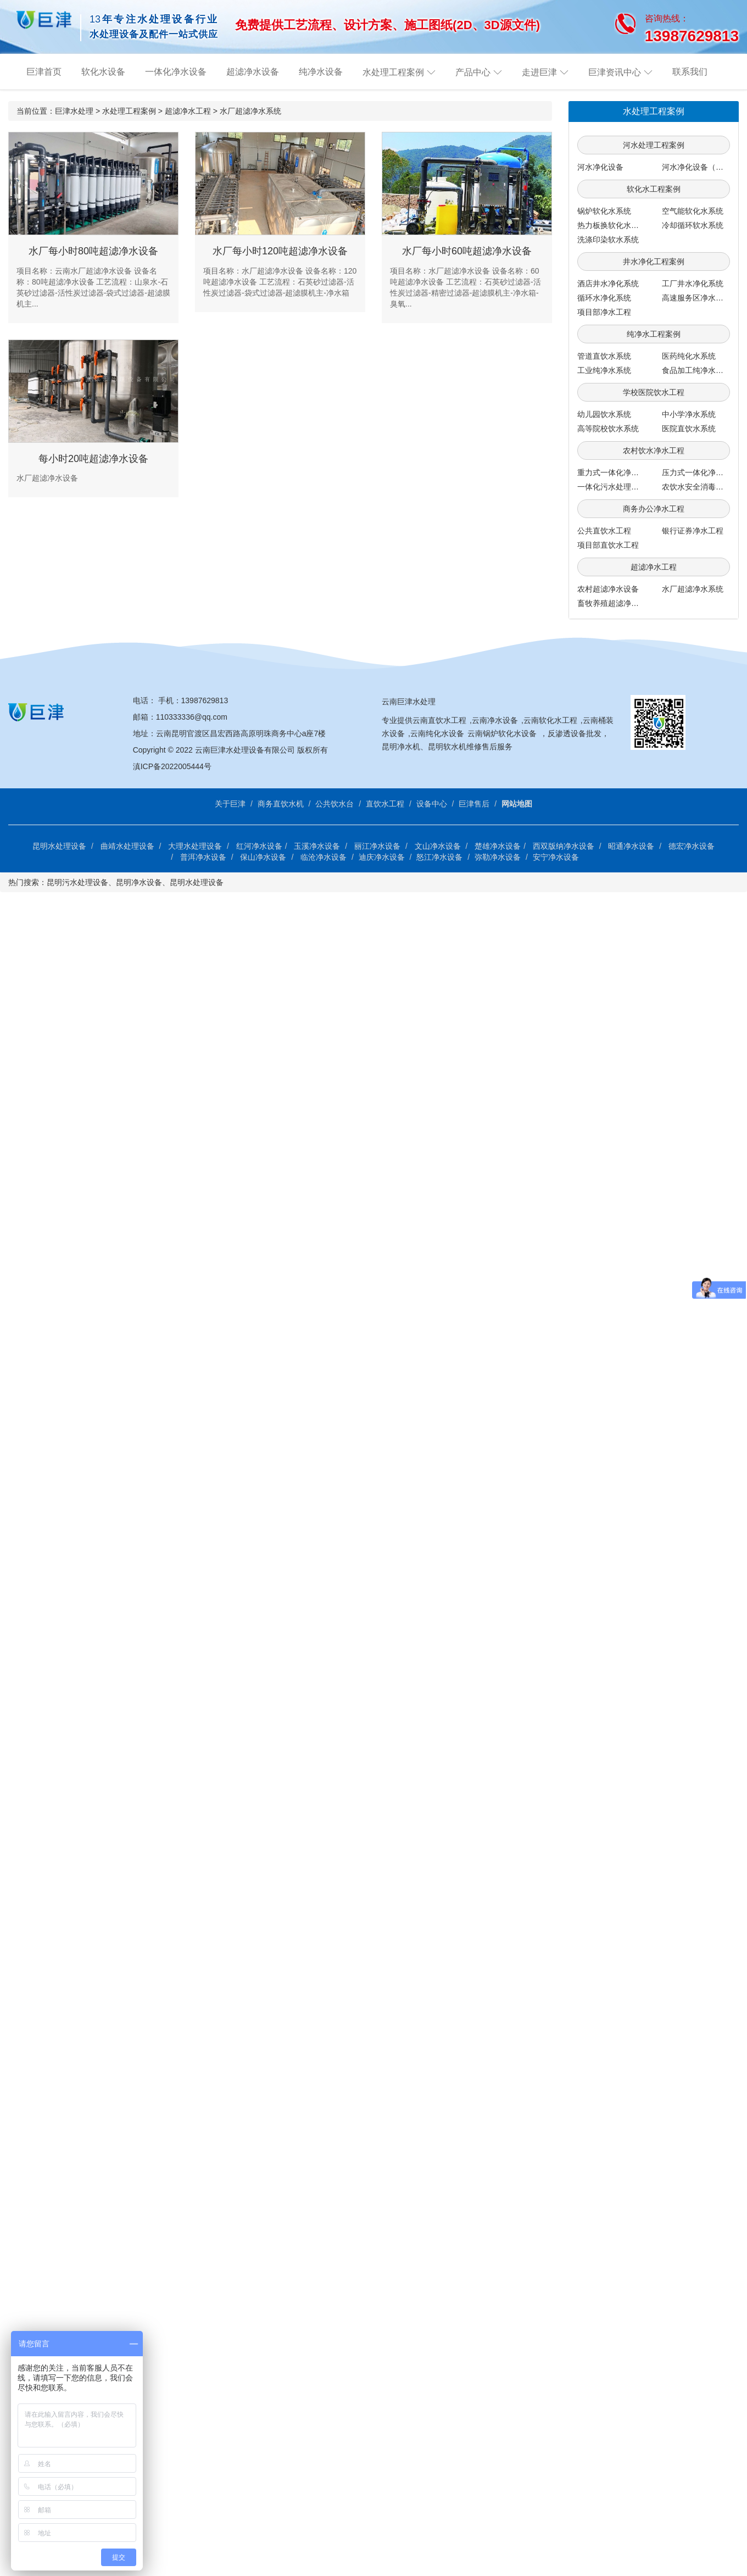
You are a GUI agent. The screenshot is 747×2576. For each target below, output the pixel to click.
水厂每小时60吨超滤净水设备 (467, 251)
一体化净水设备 (176, 71)
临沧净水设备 (323, 857)
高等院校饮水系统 (608, 428)
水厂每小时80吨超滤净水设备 (93, 251)
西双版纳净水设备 (563, 846)
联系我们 (689, 71)
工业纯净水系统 (604, 370)
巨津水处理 (74, 111)
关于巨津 (230, 803)
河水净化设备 (600, 167)
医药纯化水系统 (689, 356)
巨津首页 (44, 71)
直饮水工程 (385, 803)
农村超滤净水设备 (608, 589)
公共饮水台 (334, 803)
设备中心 (431, 803)
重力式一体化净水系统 (615, 472)
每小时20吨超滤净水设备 (93, 458)
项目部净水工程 (604, 312)
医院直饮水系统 (689, 428)
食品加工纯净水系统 (696, 370)
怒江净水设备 (439, 857)
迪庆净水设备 (382, 857)
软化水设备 (103, 71)
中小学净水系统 (689, 414)
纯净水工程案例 (654, 334)
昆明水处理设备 (59, 846)
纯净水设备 (321, 71)
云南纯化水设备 (437, 733)
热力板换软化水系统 (611, 225)
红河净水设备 (259, 846)
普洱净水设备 (203, 857)
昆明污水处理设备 (77, 882)
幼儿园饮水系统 (604, 414)
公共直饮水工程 (604, 530)
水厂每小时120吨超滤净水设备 (280, 251)
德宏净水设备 (691, 846)
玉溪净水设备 (317, 846)
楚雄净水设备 (498, 846)
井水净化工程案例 (653, 261)
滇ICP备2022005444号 (172, 766)
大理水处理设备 (195, 846)
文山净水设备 (438, 846)
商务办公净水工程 (653, 508)
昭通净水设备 (631, 846)
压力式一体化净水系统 (700, 472)
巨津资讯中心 (614, 72)
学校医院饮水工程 (653, 392)
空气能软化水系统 (692, 211)
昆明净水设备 (139, 882)
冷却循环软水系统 (692, 225)
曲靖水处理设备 (127, 846)
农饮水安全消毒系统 (696, 486)
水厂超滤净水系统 (250, 111)
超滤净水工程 (188, 111)
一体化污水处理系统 (611, 486)
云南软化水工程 (550, 720)
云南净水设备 (495, 720)
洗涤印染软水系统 (608, 239)
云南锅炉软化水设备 (502, 733)
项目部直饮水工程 (608, 545)
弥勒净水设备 (498, 857)
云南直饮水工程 (439, 720)
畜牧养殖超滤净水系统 (615, 603)
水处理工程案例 (393, 72)
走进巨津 (539, 72)
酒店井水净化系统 (608, 283)
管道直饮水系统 (604, 356)
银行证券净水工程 (692, 530)
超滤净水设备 (252, 71)
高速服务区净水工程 (696, 297)
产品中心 (472, 72)
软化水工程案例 (654, 189)
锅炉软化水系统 (604, 211)
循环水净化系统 (604, 297)
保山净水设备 (263, 857)
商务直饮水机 (281, 803)
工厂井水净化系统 (692, 283)
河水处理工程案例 (653, 145)
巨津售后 (474, 803)
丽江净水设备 (377, 846)
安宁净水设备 (556, 857)
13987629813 (204, 700)
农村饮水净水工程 (653, 450)
